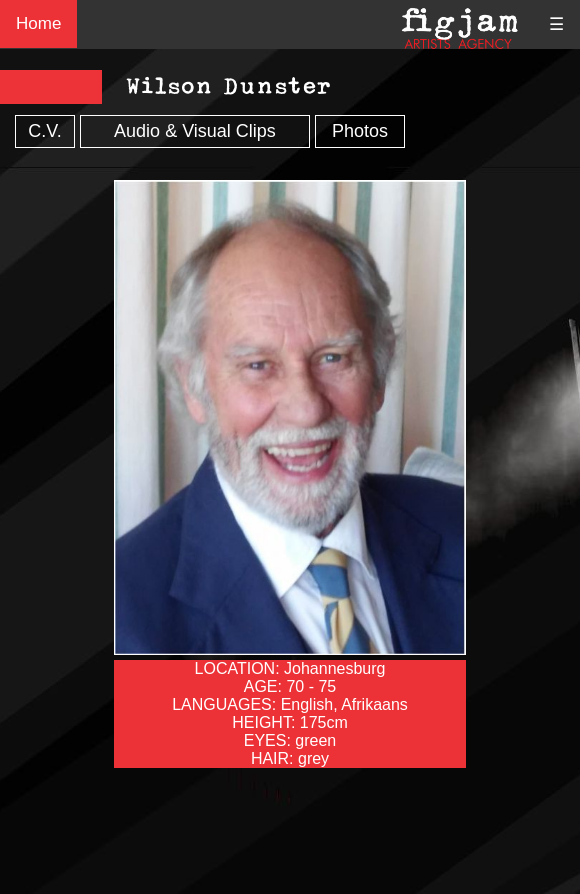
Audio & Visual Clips (195, 131)
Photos (360, 131)
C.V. (44, 131)
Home (38, 23)
